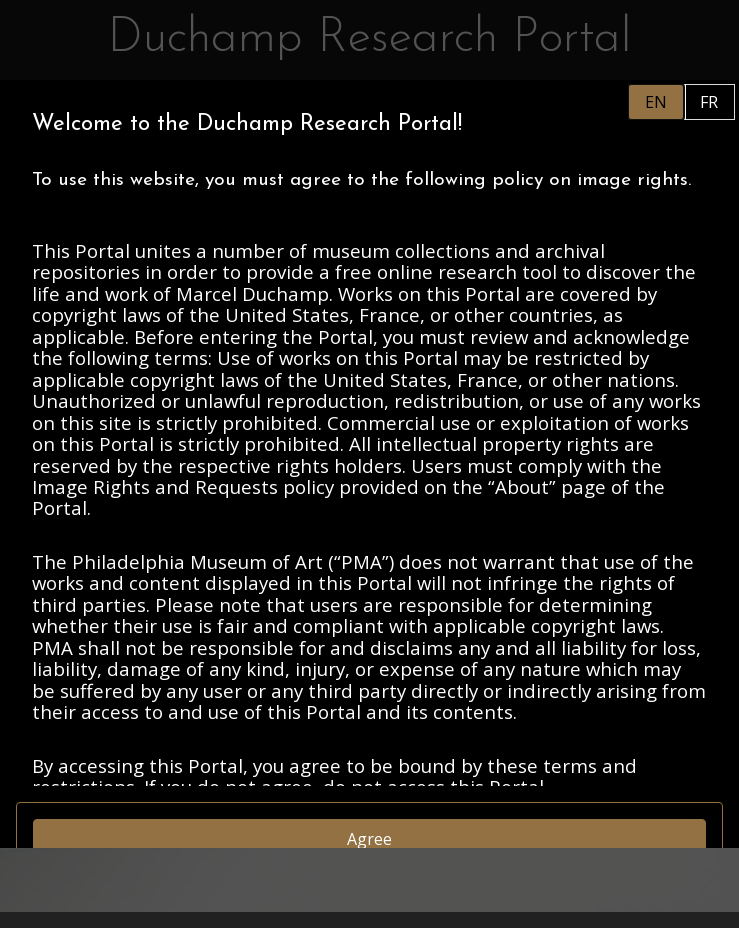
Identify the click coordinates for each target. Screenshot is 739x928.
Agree (369, 839)
